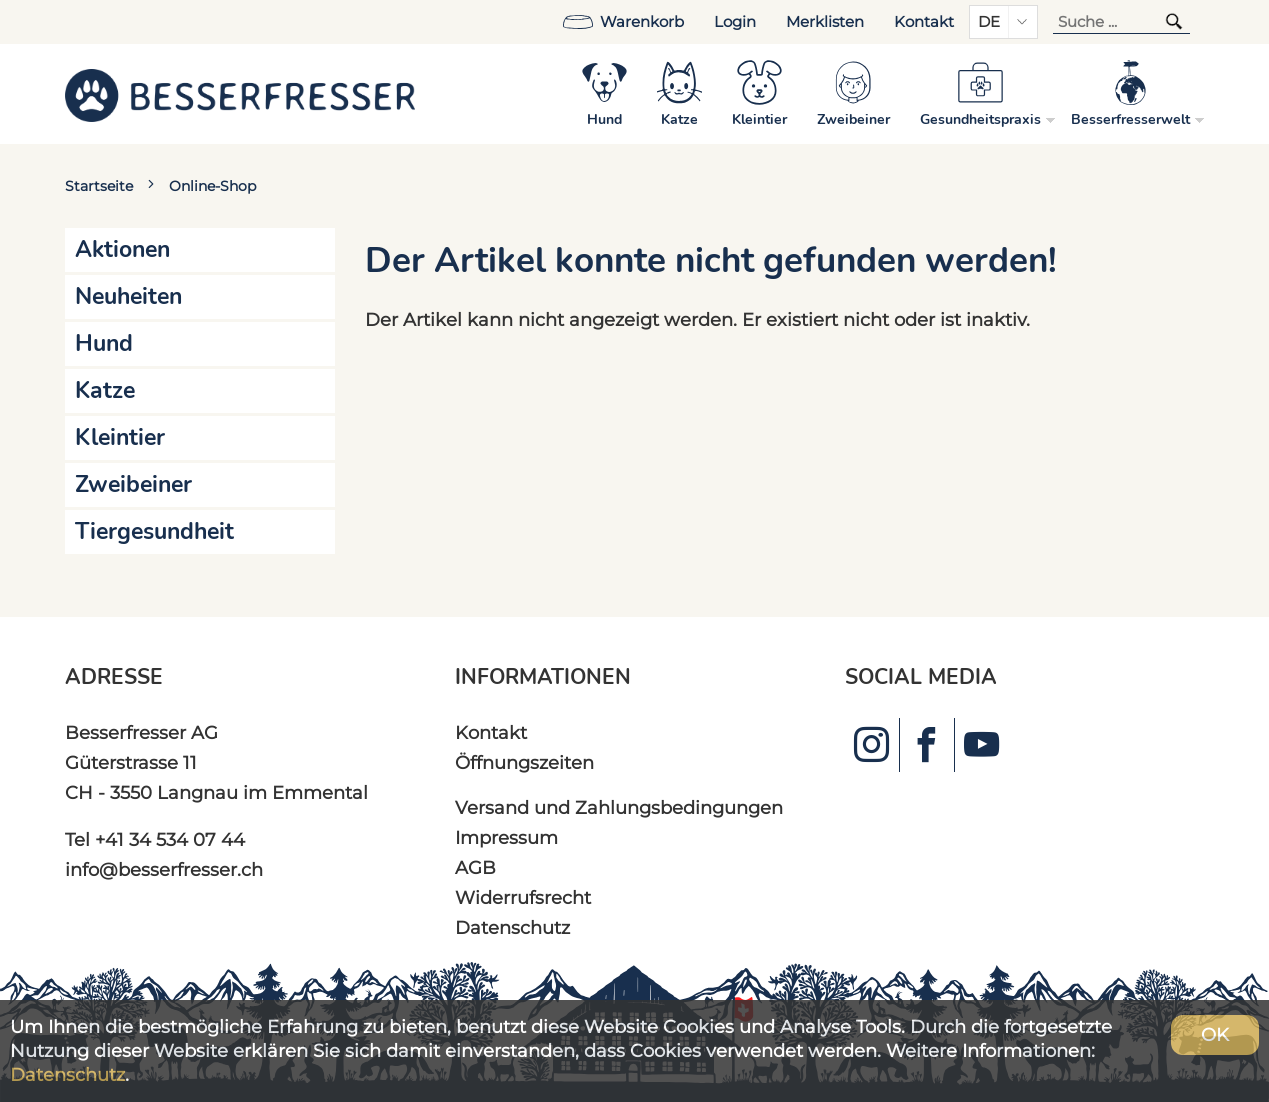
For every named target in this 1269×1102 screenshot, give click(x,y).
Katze (105, 390)
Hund (104, 343)
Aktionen (122, 249)
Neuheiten (128, 296)
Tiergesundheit (154, 531)
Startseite (99, 186)
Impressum (506, 837)
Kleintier (120, 437)
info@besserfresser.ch (164, 869)
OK (1215, 1034)
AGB (475, 867)
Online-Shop (212, 186)
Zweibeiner (133, 484)
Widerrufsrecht (523, 897)
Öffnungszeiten (524, 762)
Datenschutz (512, 927)
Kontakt (924, 22)
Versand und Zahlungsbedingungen (619, 807)
